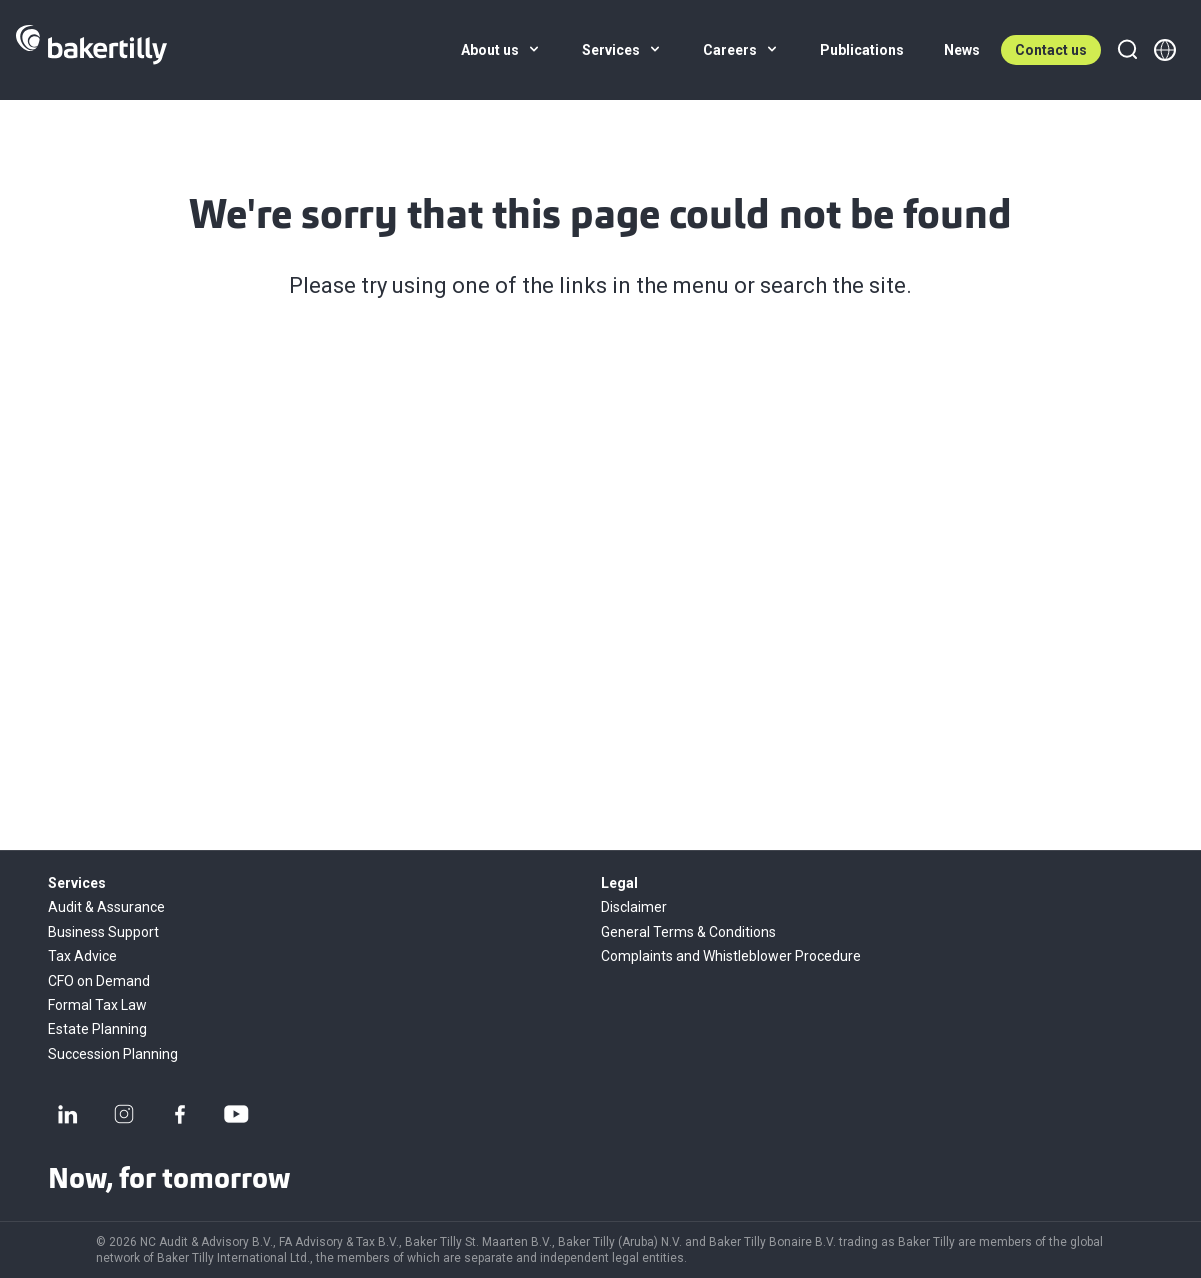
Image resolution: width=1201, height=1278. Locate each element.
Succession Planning (113, 1054)
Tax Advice (82, 956)
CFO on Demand (99, 981)
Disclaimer (634, 907)
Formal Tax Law (97, 1005)
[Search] (1127, 50)
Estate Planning (97, 1029)
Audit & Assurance (106, 907)
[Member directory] (1165, 50)
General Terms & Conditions (688, 932)
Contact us (1051, 50)
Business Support (103, 932)
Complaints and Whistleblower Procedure (731, 956)
